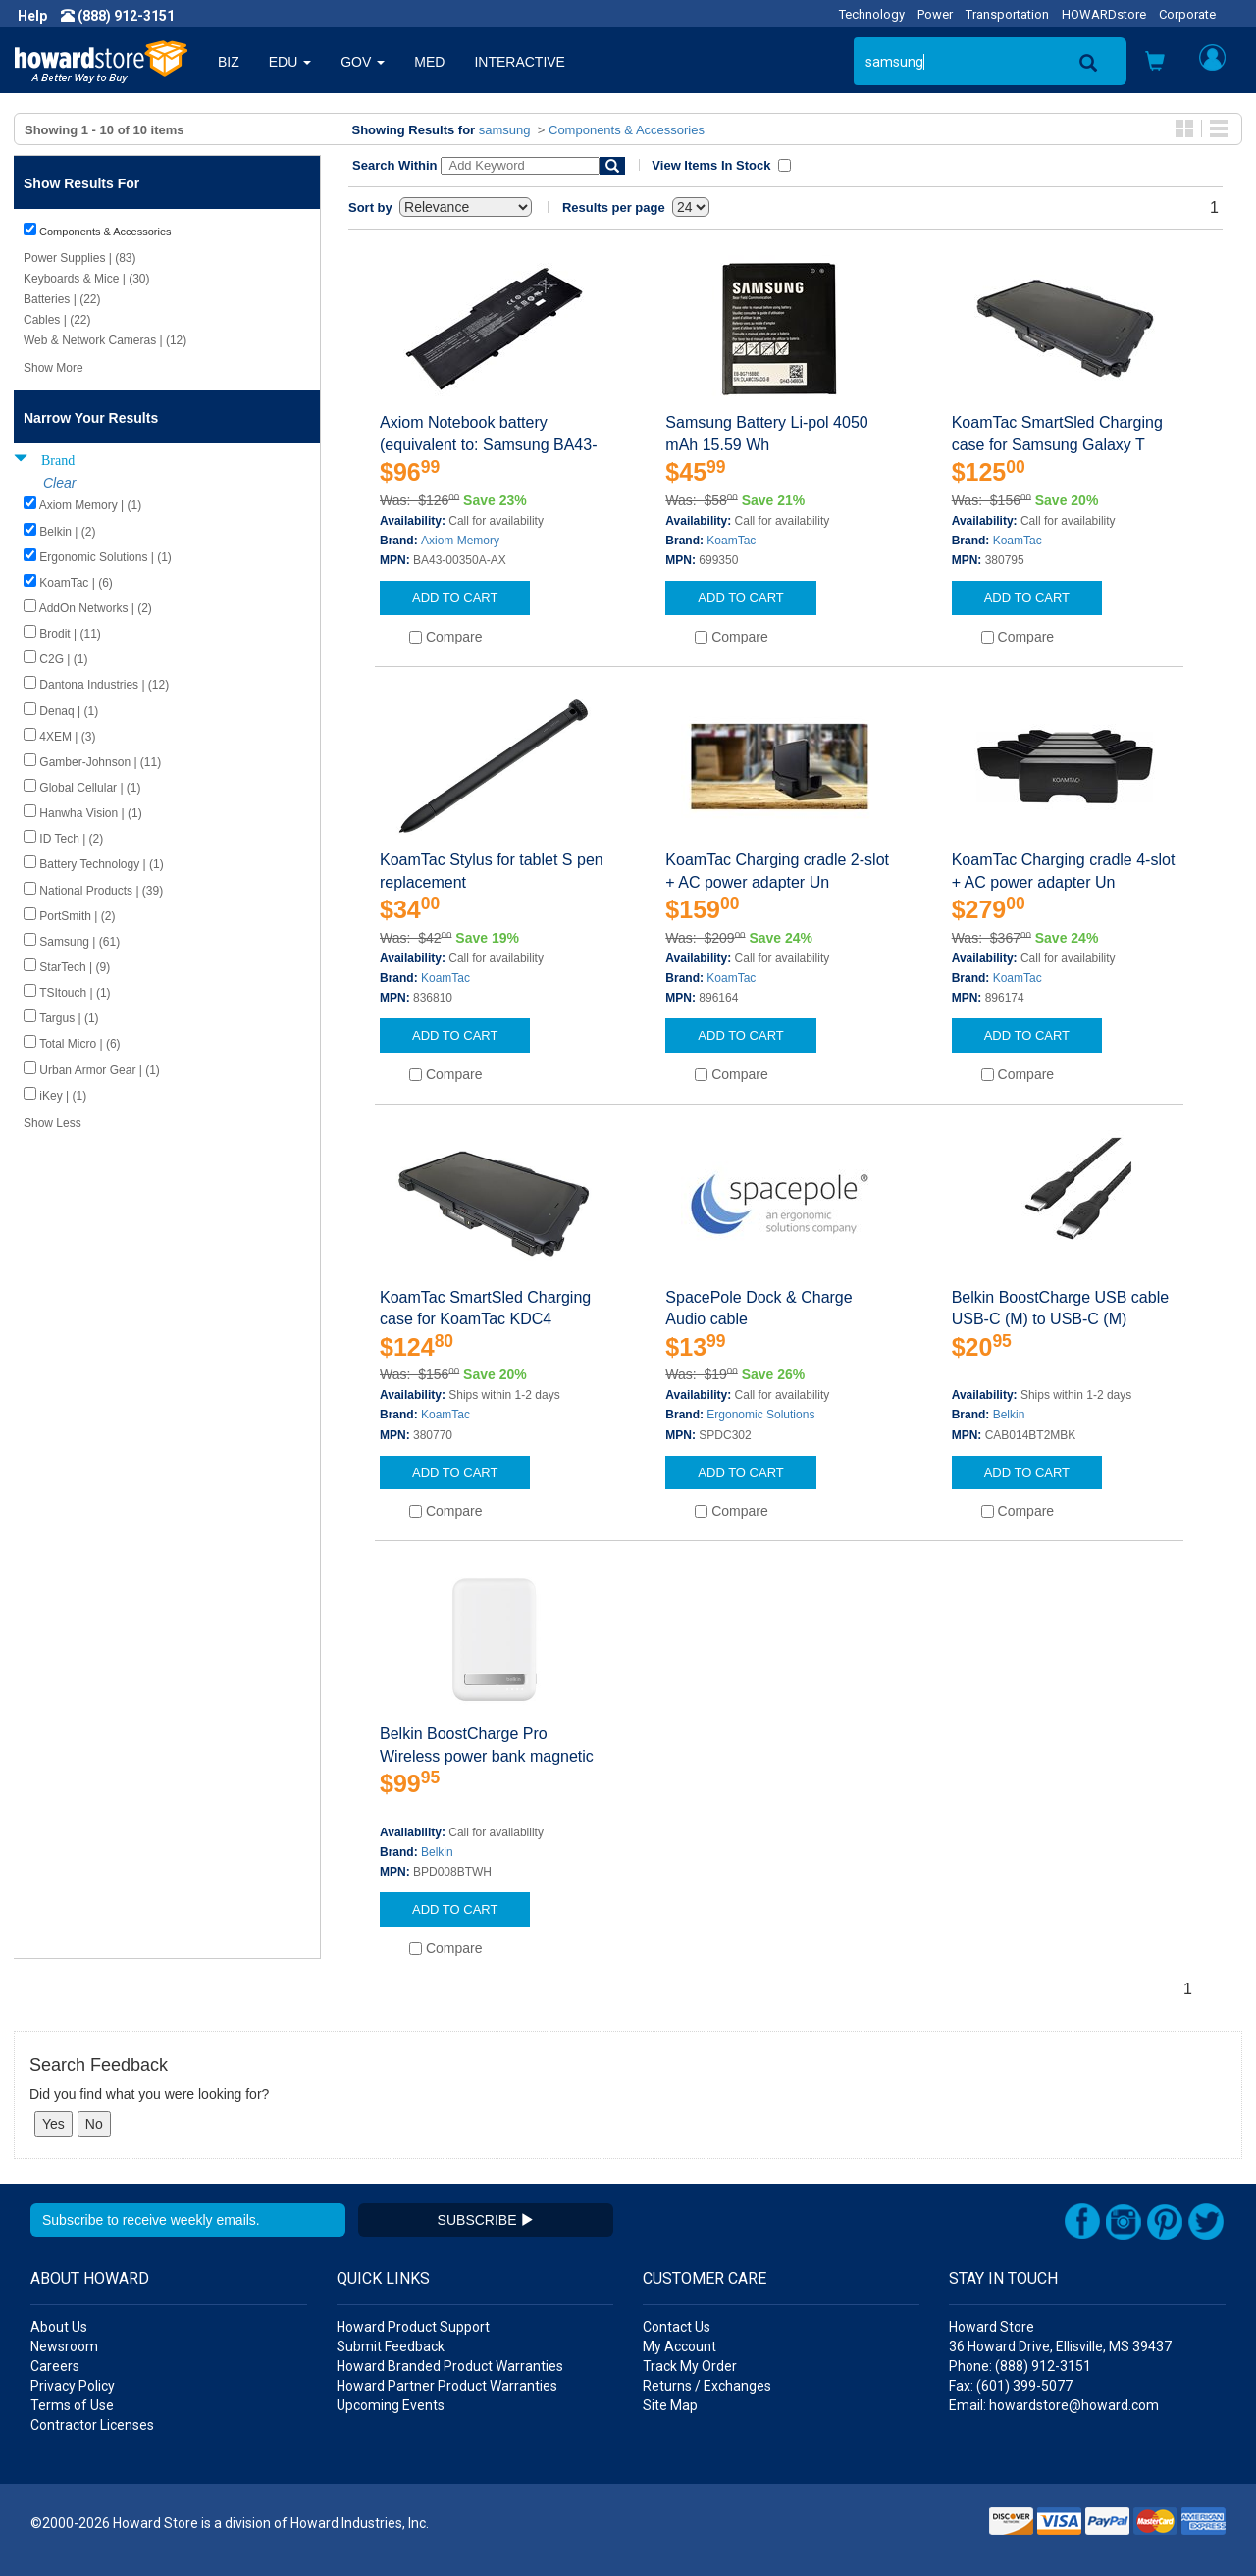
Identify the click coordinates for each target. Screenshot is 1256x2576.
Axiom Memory (460, 540)
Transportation (1007, 14)
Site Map (670, 2405)
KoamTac (731, 540)
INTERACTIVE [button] (519, 62)
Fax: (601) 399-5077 (1011, 2386)
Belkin (1009, 1414)
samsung (505, 130)
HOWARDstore (1104, 14)
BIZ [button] (228, 62)
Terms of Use (72, 2405)
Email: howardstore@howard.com (1054, 2405)
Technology (872, 14)
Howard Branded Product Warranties (450, 2366)
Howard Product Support (413, 2327)
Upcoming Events (391, 2405)
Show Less (52, 1123)
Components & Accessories (627, 130)
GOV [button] (362, 62)
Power (935, 14)
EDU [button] (290, 62)
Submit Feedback (391, 2346)
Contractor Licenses (92, 2425)
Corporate (1187, 14)
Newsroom (64, 2346)
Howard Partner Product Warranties (447, 2386)
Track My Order (690, 2366)
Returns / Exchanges (707, 2386)
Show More (53, 368)
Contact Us (676, 2327)
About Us (58, 2327)
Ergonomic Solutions (760, 1414)
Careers (54, 2366)
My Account (679, 2346)
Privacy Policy (72, 2386)
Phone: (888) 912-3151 (1020, 2366)
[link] (937, 2527)
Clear (59, 482)
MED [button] (429, 62)
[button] (1154, 63)
